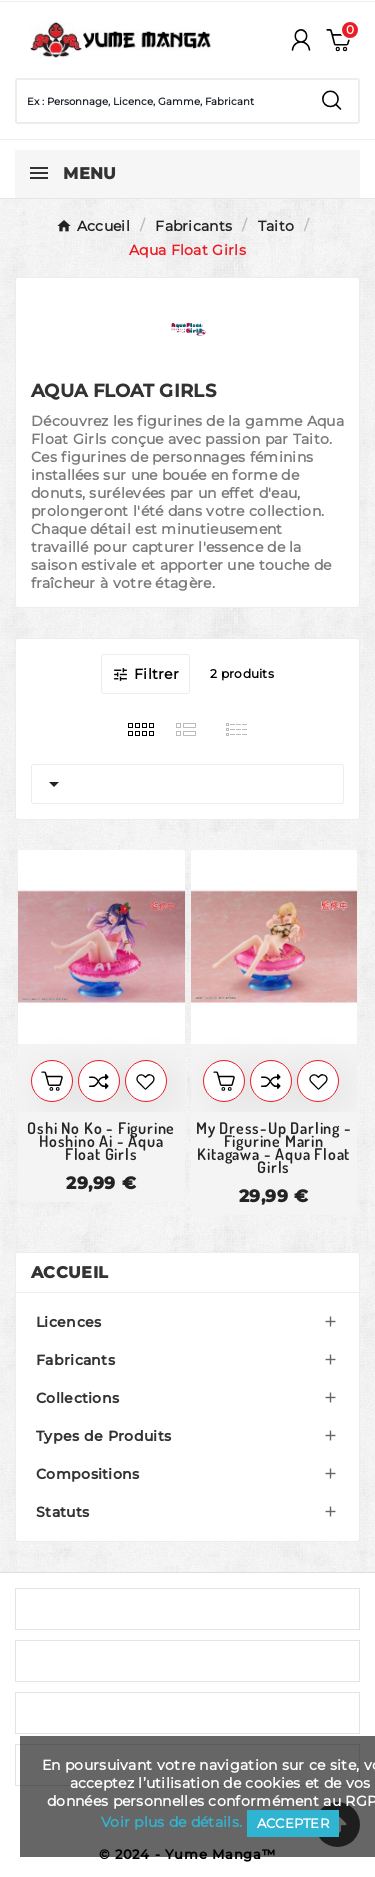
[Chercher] (161, 101)
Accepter (293, 1823)
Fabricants (75, 1360)
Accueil (69, 1272)
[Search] (332, 100)
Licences (68, 1322)
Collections (77, 1398)
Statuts (62, 1512)
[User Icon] (301, 40)
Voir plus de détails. (171, 1822)
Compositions (88, 1474)
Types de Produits (103, 1436)
